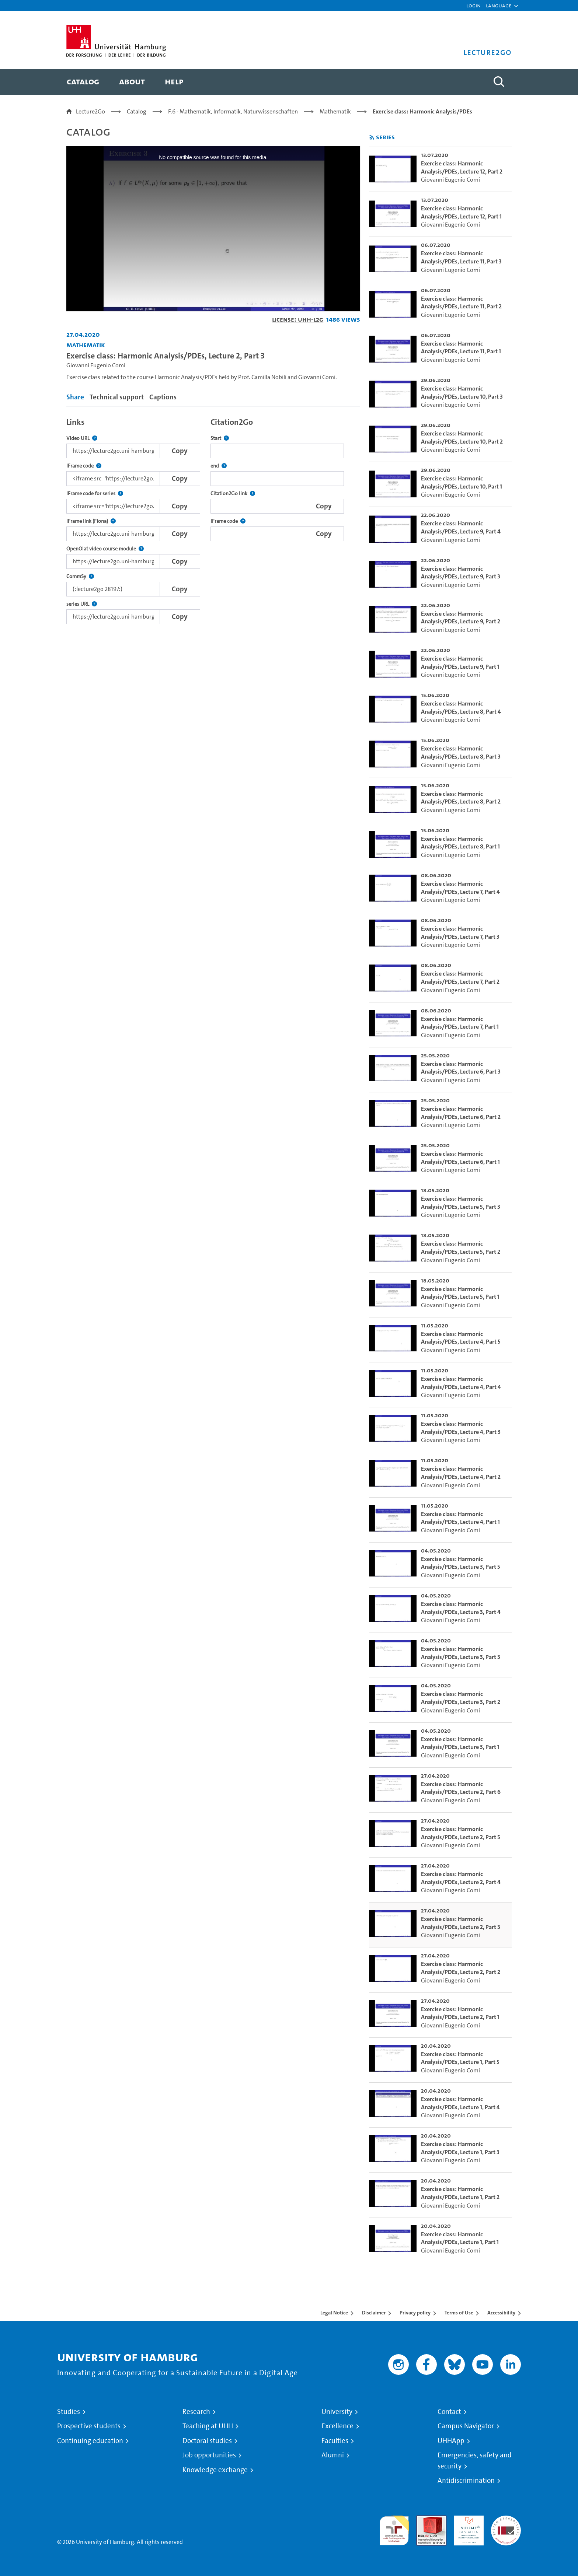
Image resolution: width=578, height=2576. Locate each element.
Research (196, 2411)
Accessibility (501, 2312)
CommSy (80, 576)
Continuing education (90, 2441)
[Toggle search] (499, 82)
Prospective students (89, 2426)
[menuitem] (83, 82)
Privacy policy (415, 2312)
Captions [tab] (163, 397)
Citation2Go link (232, 493)
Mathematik (335, 111)
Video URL (81, 438)
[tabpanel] (213, 519)
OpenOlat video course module (105, 549)
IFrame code (83, 466)
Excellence (337, 2426)
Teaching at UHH (207, 2426)
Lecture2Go (90, 111)
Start (219, 438)
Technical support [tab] (117, 397)
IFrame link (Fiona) (91, 521)
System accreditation (506, 2524)
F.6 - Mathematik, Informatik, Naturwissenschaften (233, 111)
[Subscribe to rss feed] (372, 137)
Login (473, 5)
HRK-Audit (467, 2520)
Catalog (136, 111)
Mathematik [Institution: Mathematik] (85, 344)
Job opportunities (209, 2455)
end (218, 466)
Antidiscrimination (466, 2480)
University (336, 2411)
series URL (81, 604)
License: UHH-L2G (297, 319)
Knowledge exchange (215, 2470)
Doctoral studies (207, 2441)
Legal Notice (334, 2312)
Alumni (332, 2455)
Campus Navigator (466, 2426)
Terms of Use (459, 2312)
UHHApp (451, 2441)
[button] (498, 5)
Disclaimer (374, 2312)
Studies (68, 2411)
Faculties (334, 2441)
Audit (424, 2520)
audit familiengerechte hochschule (394, 2528)
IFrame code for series (94, 493)
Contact (449, 2411)
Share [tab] (75, 397)
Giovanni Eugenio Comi (95, 365)
